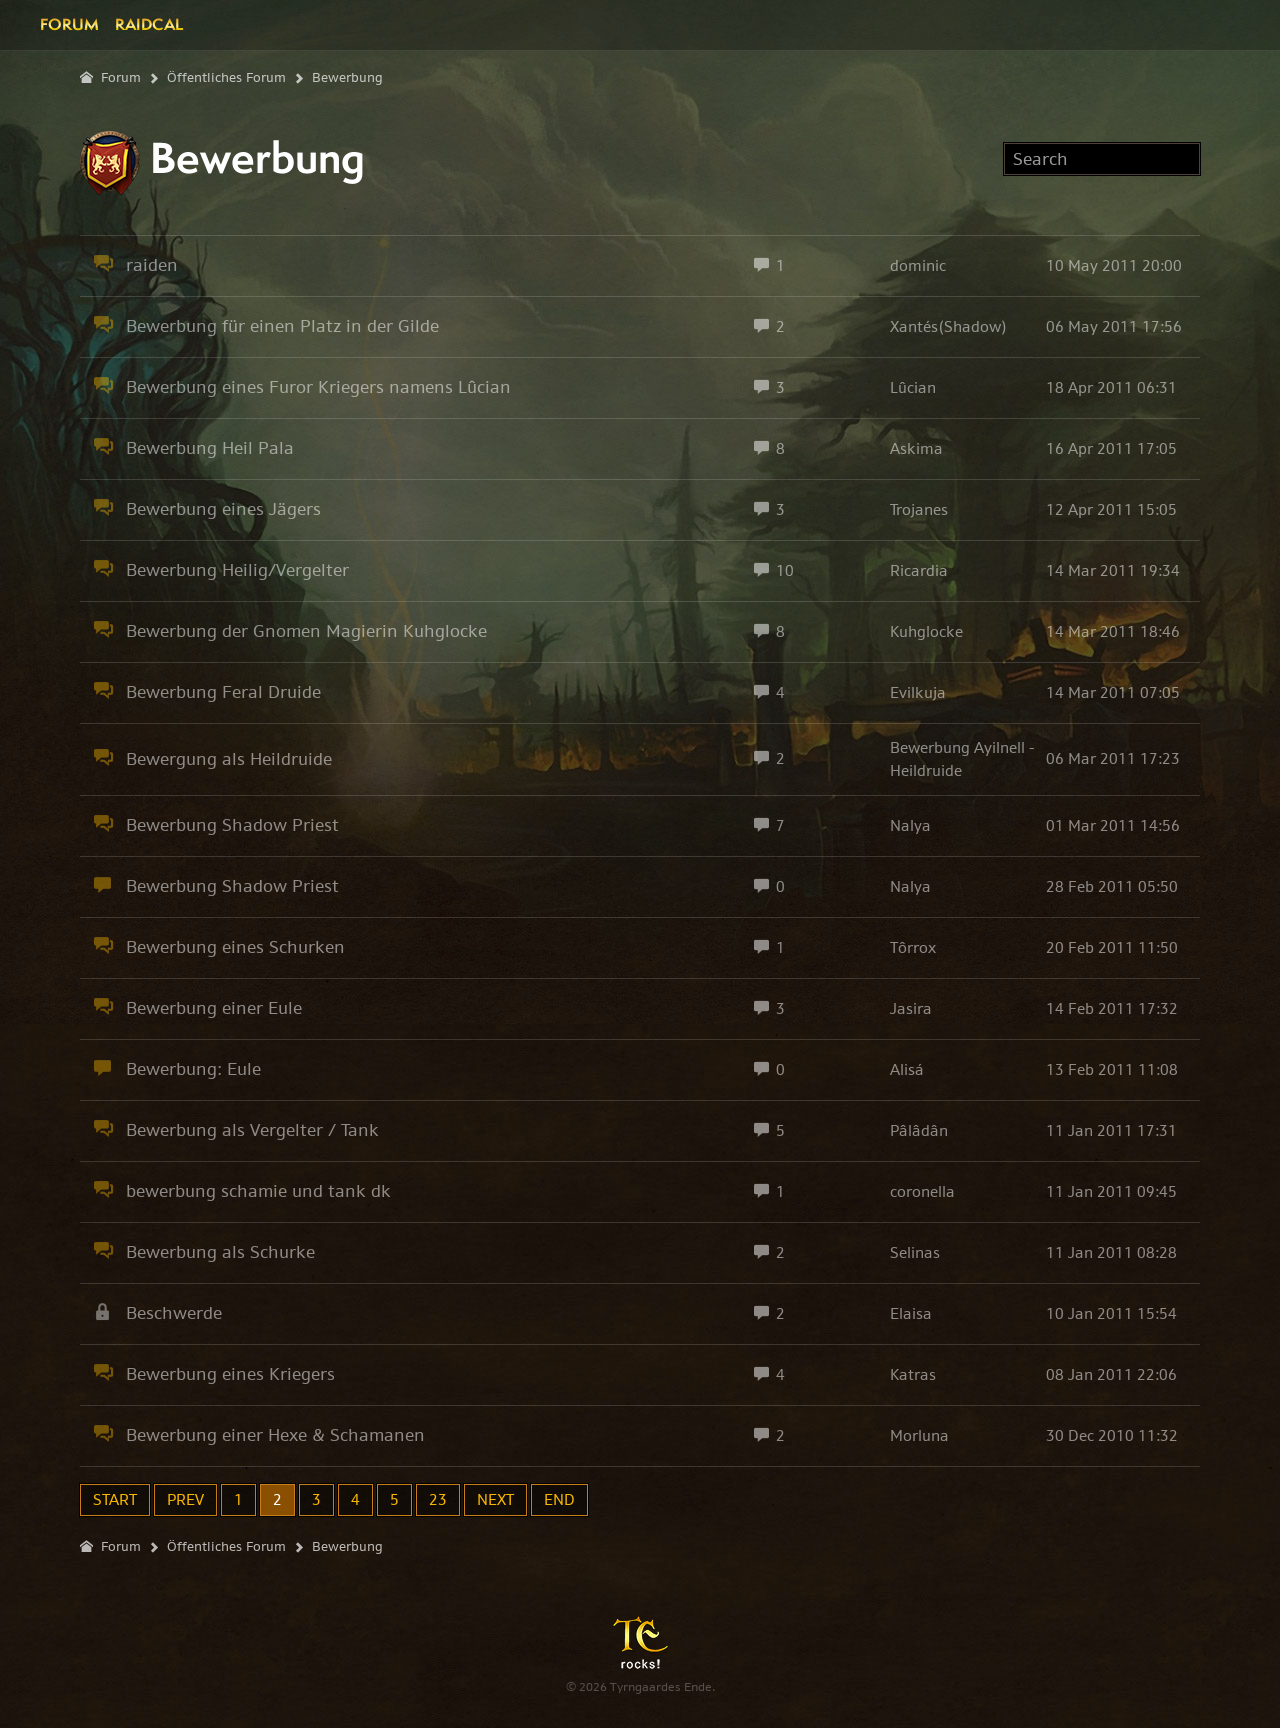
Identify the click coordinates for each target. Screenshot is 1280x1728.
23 (438, 1499)
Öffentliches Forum (226, 77)
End (559, 1499)
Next (495, 1499)
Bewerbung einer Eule (214, 1008)
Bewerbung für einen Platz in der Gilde (282, 326)
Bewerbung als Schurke (220, 1252)
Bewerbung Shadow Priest (232, 825)
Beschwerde (174, 1313)
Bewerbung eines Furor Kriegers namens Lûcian (318, 387)
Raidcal (149, 24)
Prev (185, 1499)
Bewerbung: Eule (193, 1069)
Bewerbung (347, 77)
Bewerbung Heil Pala (210, 448)
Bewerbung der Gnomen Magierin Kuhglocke (306, 631)
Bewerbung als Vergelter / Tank (252, 1130)
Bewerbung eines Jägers (223, 509)
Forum (69, 24)
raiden (152, 265)
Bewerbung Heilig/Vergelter (237, 570)
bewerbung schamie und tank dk (258, 1191)
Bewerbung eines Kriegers (230, 1374)
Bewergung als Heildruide (229, 759)
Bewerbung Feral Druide (223, 692)
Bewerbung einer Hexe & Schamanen (275, 1435)
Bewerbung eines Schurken (235, 947)
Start (115, 1499)
